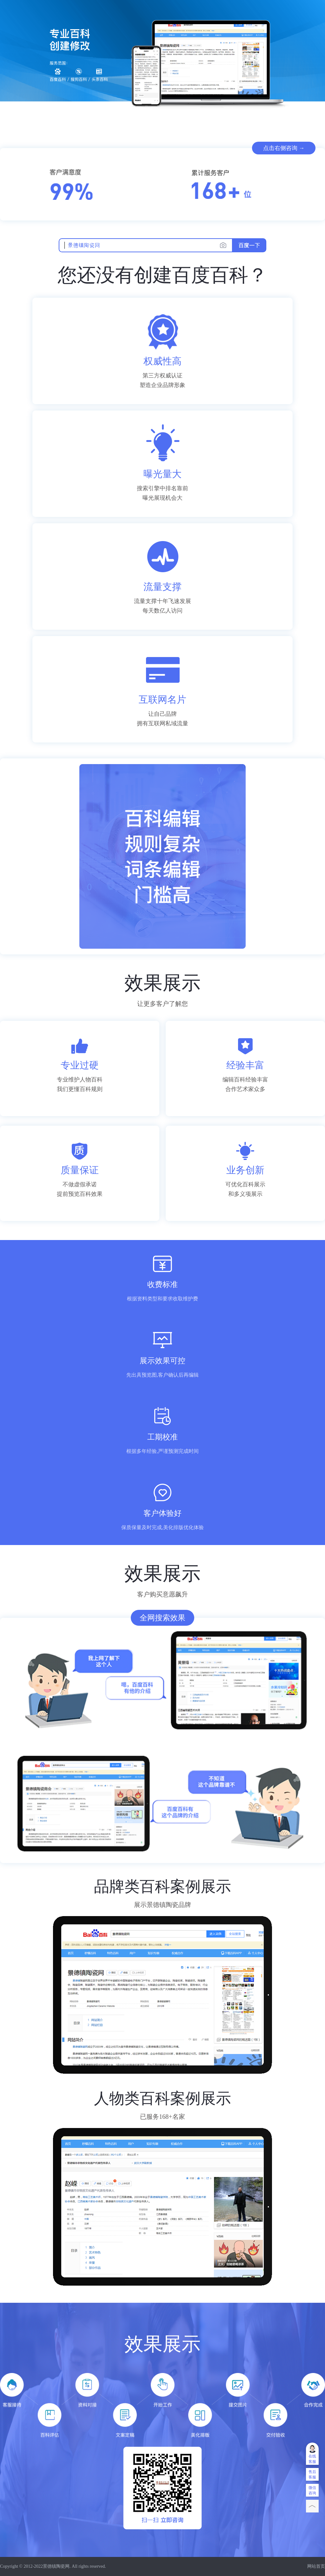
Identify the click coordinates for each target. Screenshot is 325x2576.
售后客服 (312, 2474)
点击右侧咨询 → (284, 148)
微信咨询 (312, 2490)
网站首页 (316, 2566)
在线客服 (312, 2459)
